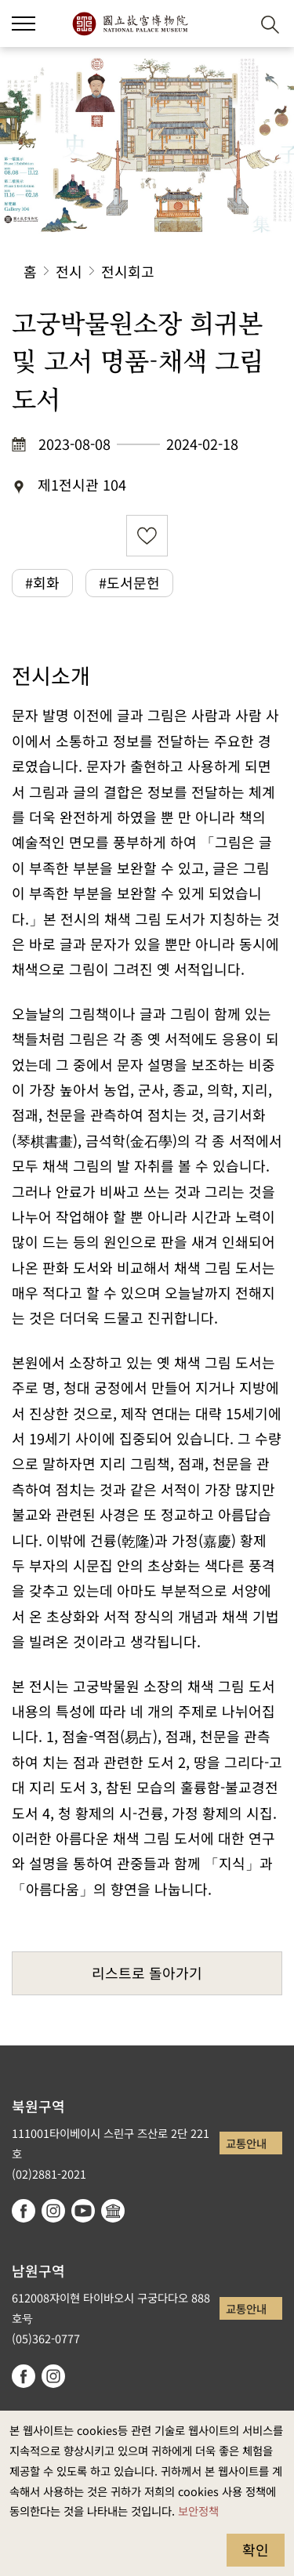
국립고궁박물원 (130, 23)
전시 (69, 271)
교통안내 (246, 2143)
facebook (23, 2211)
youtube (83, 2211)
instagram (53, 2211)
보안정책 (198, 2510)
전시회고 (127, 271)
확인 (255, 2549)
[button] (23, 23)
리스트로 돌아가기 (147, 1972)
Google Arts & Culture (113, 2211)
